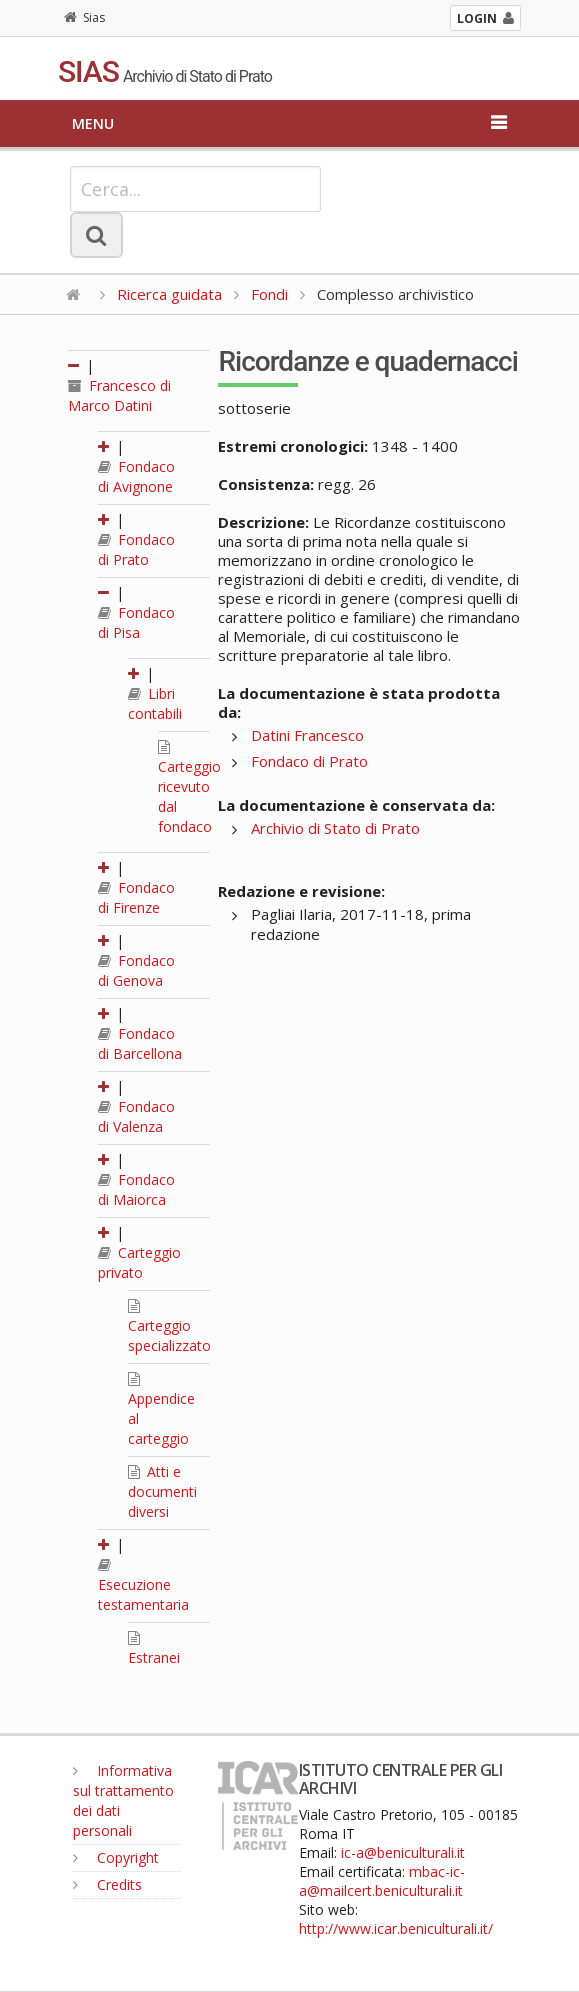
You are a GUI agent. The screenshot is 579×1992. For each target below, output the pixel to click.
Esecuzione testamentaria (143, 1586)
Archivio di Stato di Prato (335, 828)
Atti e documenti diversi (162, 1491)
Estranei (154, 1649)
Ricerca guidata (169, 294)
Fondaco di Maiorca (136, 1189)
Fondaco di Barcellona (140, 1043)
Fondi (269, 294)
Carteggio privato (139, 1262)
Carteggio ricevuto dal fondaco (189, 788)
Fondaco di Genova (136, 970)
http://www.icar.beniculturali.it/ (396, 1928)
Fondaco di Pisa (136, 622)
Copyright (116, 1857)
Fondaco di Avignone (136, 476)
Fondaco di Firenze (136, 897)
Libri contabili (155, 703)
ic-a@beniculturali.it (403, 1852)
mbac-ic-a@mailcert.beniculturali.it (382, 1881)
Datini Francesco (307, 735)
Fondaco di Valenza (136, 1116)
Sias (84, 17)
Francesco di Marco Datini (119, 395)
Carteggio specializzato (169, 1327)
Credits (107, 1884)
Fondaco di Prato (136, 549)
